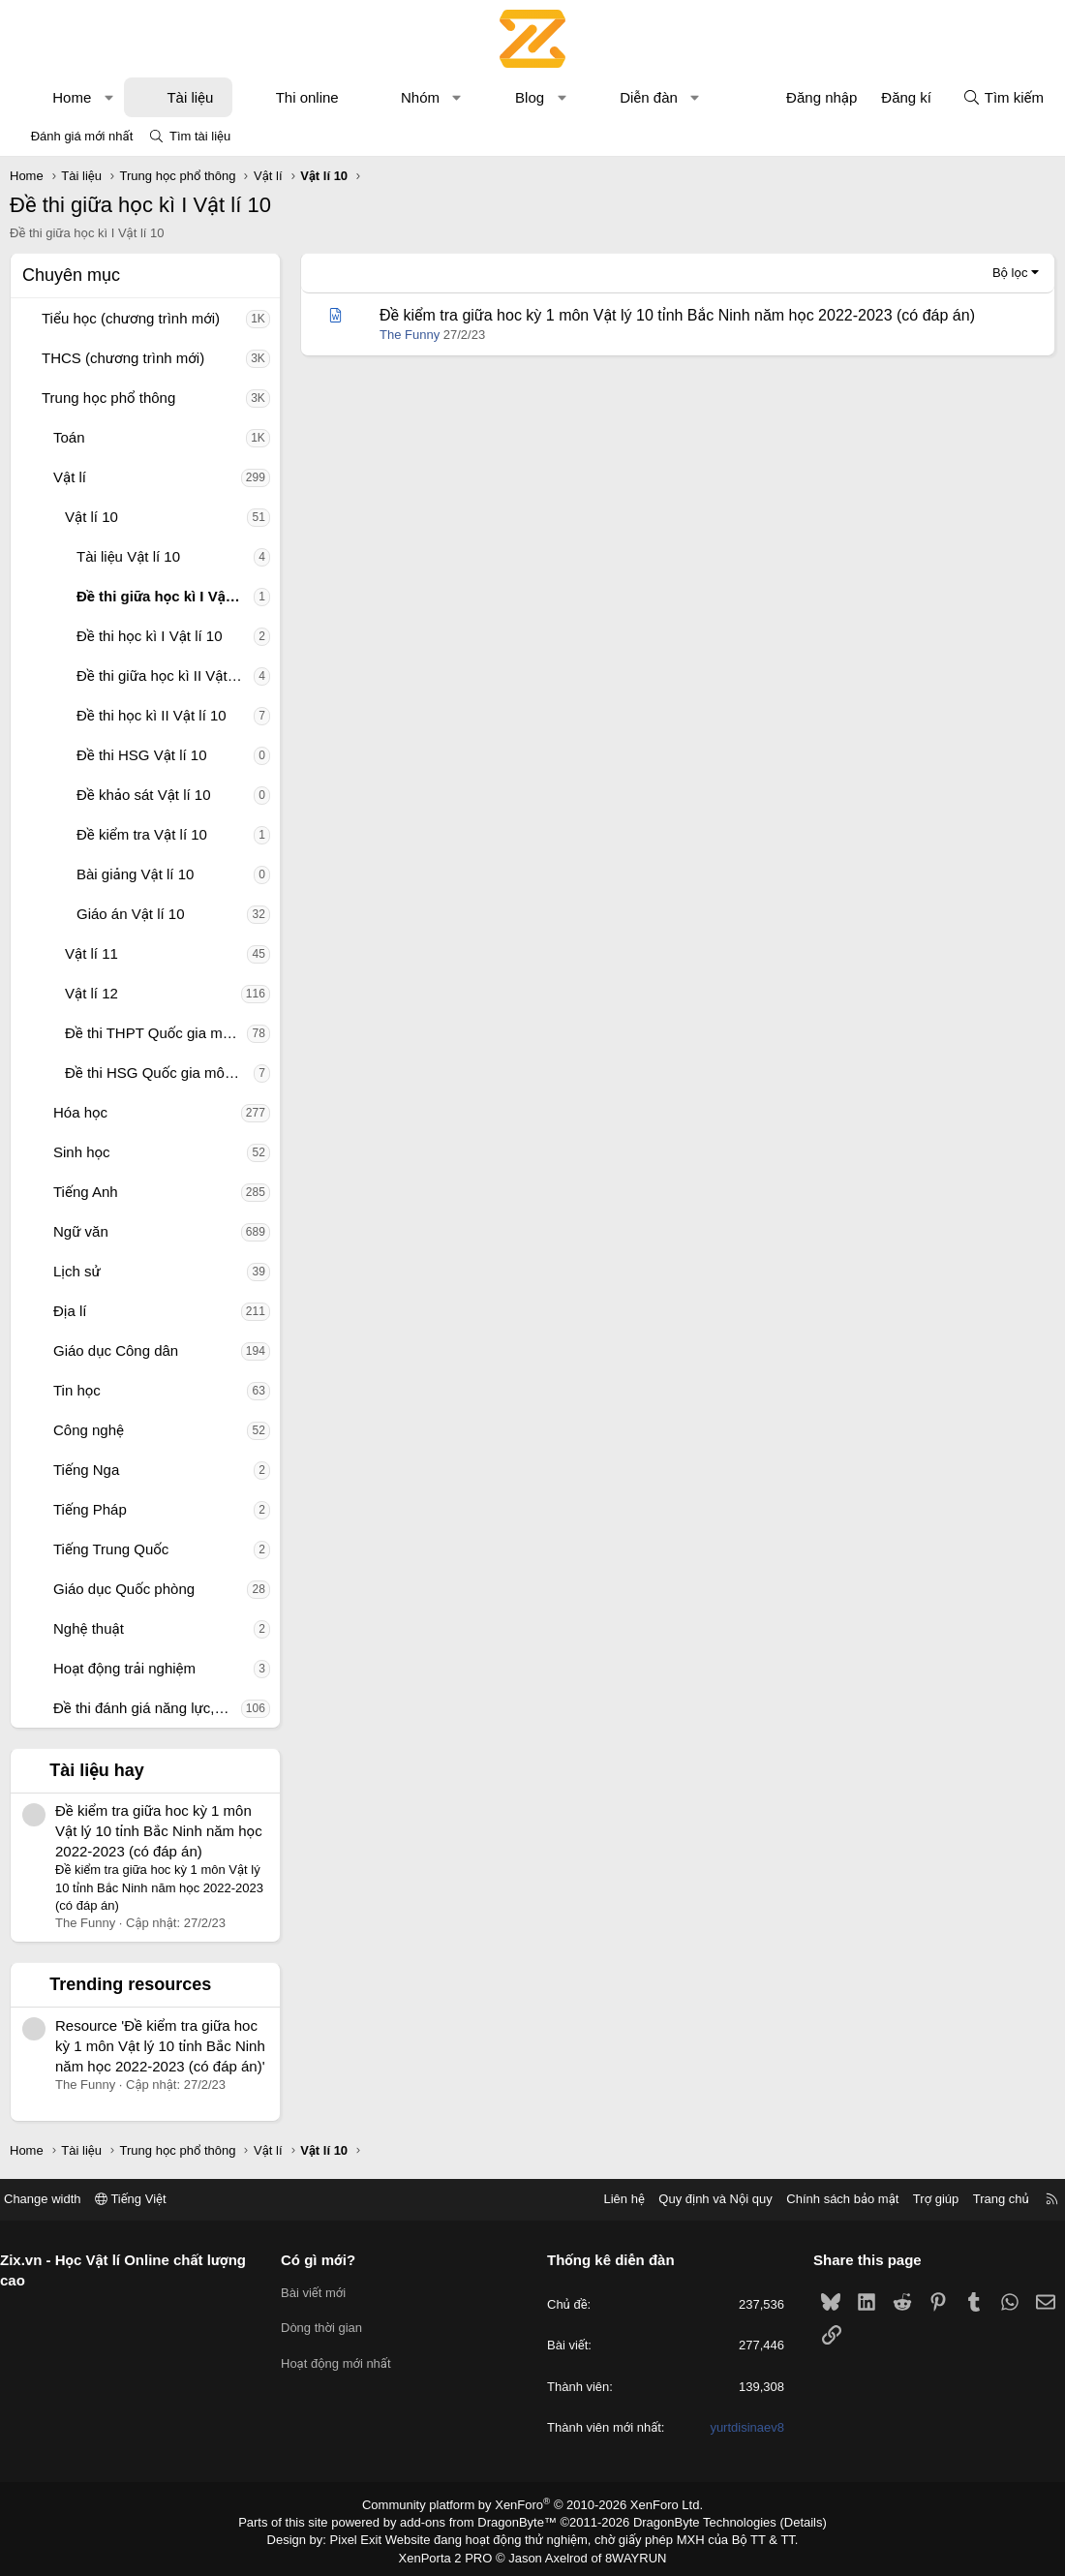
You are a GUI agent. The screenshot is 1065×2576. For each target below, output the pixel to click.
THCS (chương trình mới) (123, 358)
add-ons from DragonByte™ (483, 2521)
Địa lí (70, 1311)
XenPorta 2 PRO (452, 2553)
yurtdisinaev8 (740, 2427)
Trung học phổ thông (108, 397)
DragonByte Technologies (691, 2521)
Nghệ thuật (88, 1628)
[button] (109, 97)
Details (783, 2521)
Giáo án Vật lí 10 (130, 913)
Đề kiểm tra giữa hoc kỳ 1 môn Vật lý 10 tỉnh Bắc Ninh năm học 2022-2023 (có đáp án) (158, 1830)
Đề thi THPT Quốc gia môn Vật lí (156, 1033)
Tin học (77, 1390)
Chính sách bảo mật (828, 2199)
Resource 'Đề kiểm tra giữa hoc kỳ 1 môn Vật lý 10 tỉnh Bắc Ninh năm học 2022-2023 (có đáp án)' (160, 2045)
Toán (69, 437)
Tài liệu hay (96, 1770)
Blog (529, 97)
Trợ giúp (921, 2199)
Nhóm (420, 97)
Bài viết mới (321, 2292)
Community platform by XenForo (533, 2504)
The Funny (410, 334)
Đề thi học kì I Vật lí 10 (149, 636)
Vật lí (69, 477)
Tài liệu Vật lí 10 (128, 556)
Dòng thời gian (329, 2327)
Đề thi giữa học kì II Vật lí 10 (165, 675)
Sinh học (81, 1152)
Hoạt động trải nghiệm (124, 1668)
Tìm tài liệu (199, 136)
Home (71, 97)
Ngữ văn (80, 1231)
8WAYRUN (627, 2553)
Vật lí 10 (91, 516)
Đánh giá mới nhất (82, 136)
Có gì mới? (326, 2260)
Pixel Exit (369, 2537)
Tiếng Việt (145, 2199)
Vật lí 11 (91, 953)
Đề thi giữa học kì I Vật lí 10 (165, 596)
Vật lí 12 (91, 993)
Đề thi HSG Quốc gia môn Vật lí (159, 1072)
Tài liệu (190, 97)
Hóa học (80, 1112)
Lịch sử (77, 1271)
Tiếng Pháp (90, 1509)
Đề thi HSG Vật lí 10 (141, 755)
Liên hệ (609, 2199)
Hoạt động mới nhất (344, 2363)
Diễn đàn (649, 97)
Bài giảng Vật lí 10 (135, 874)
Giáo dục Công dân (115, 1350)
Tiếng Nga (86, 1469)
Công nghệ (88, 1430)
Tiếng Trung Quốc (110, 1549)
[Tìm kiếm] (1003, 97)
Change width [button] (57, 2199)
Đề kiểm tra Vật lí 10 (141, 834)
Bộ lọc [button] (1010, 272)
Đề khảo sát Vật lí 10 (143, 794)
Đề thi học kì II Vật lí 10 (151, 715)
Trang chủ (986, 2199)
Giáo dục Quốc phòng (124, 1588)
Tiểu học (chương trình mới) (131, 318)
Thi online (307, 97)
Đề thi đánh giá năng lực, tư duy (147, 1708)
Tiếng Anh (85, 1191)
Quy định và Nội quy (701, 2199)
